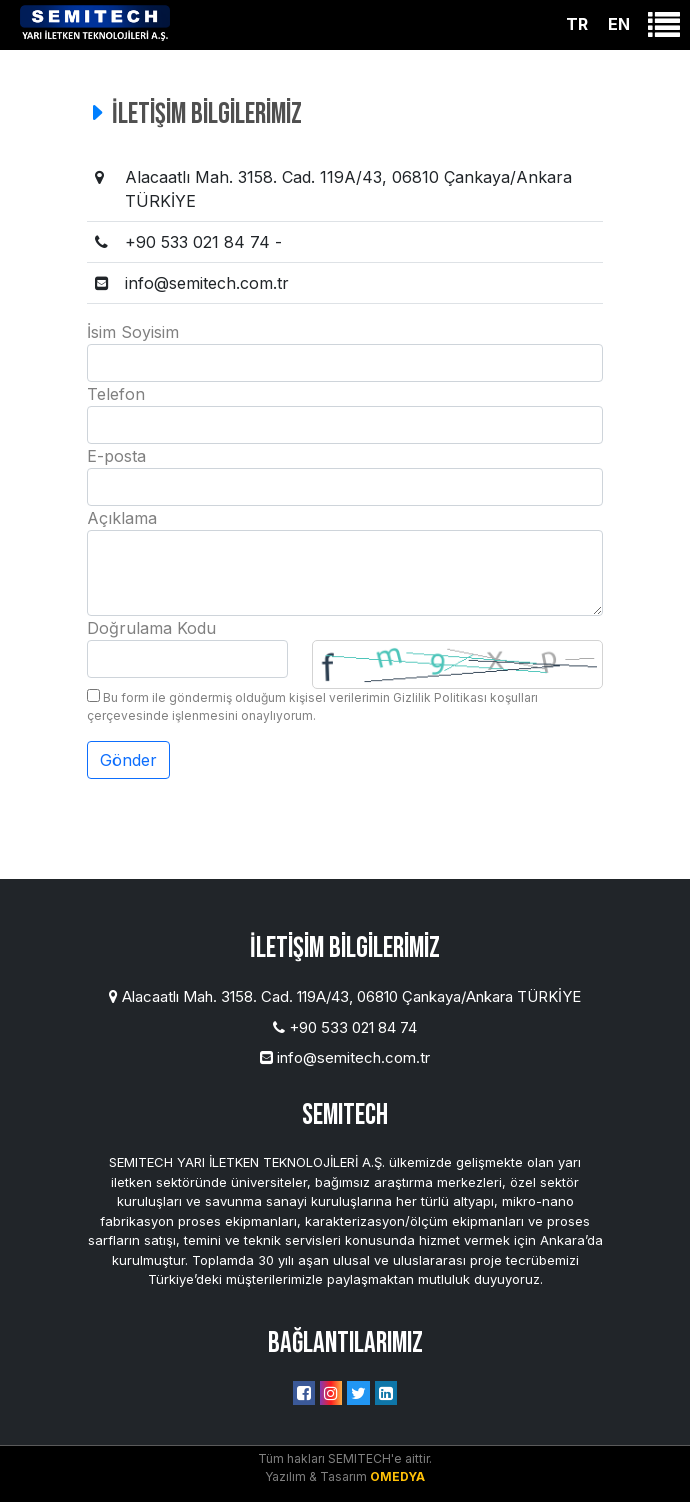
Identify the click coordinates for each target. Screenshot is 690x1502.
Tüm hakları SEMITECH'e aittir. (345, 1458)
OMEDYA (397, 1476)
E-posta (116, 456)
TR (577, 24)
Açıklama (122, 518)
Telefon (116, 394)
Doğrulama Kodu (151, 628)
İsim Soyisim (133, 332)
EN (619, 24)
